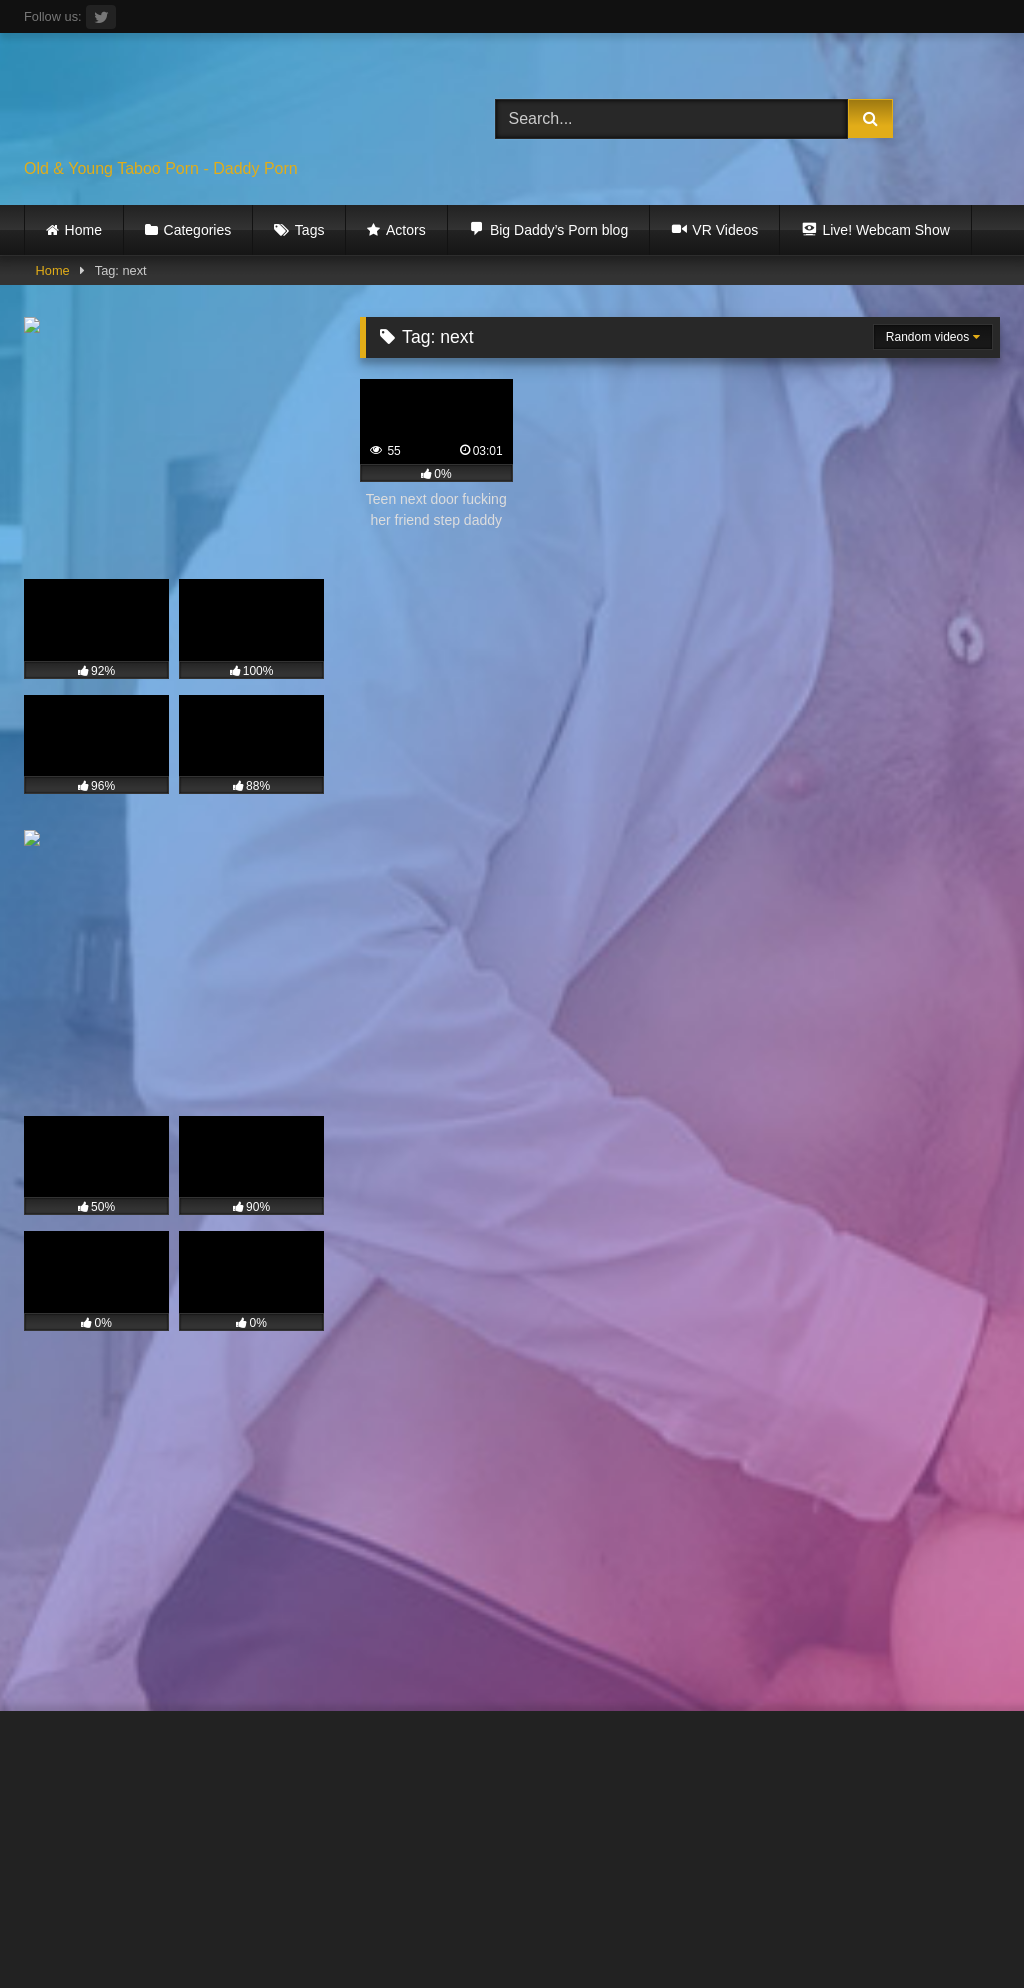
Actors (406, 230)
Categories (198, 230)
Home (83, 230)
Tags (310, 230)
